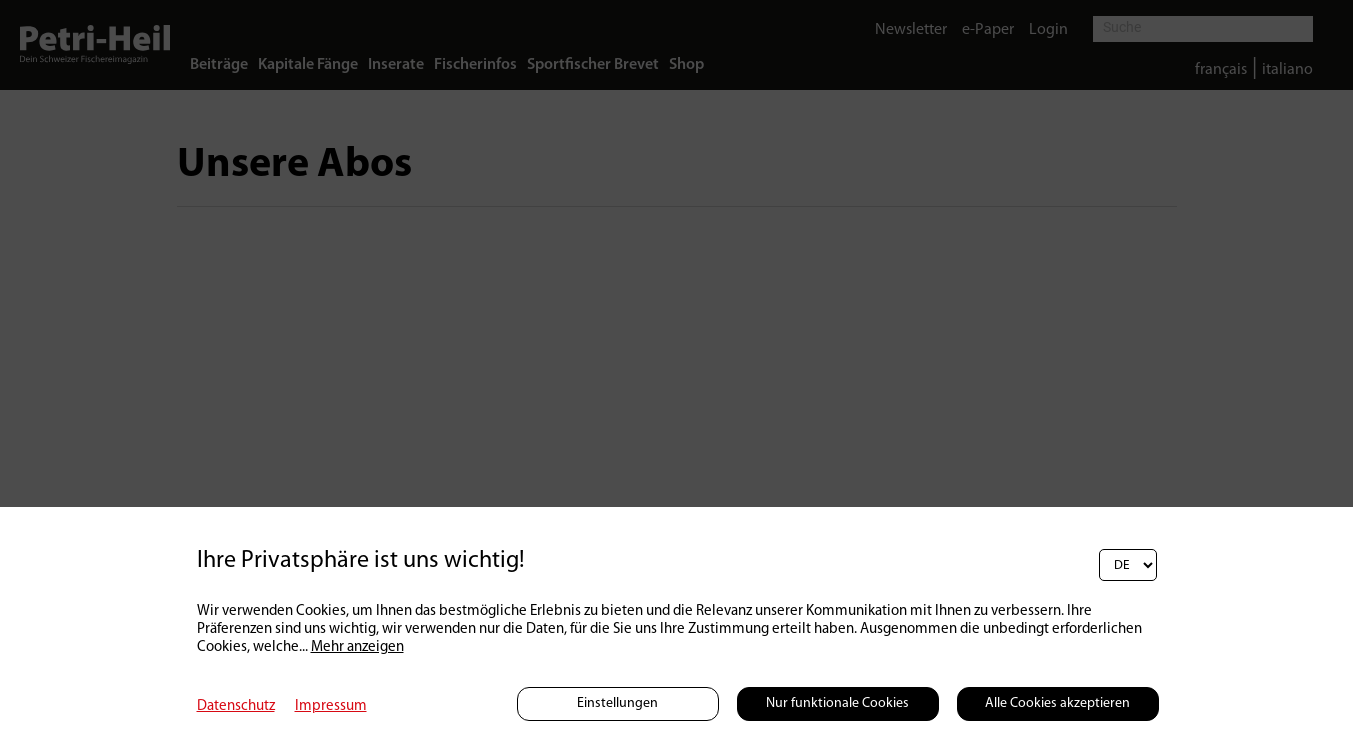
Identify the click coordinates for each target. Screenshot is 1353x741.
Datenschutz (236, 706)
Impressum (331, 706)
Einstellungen (617, 703)
